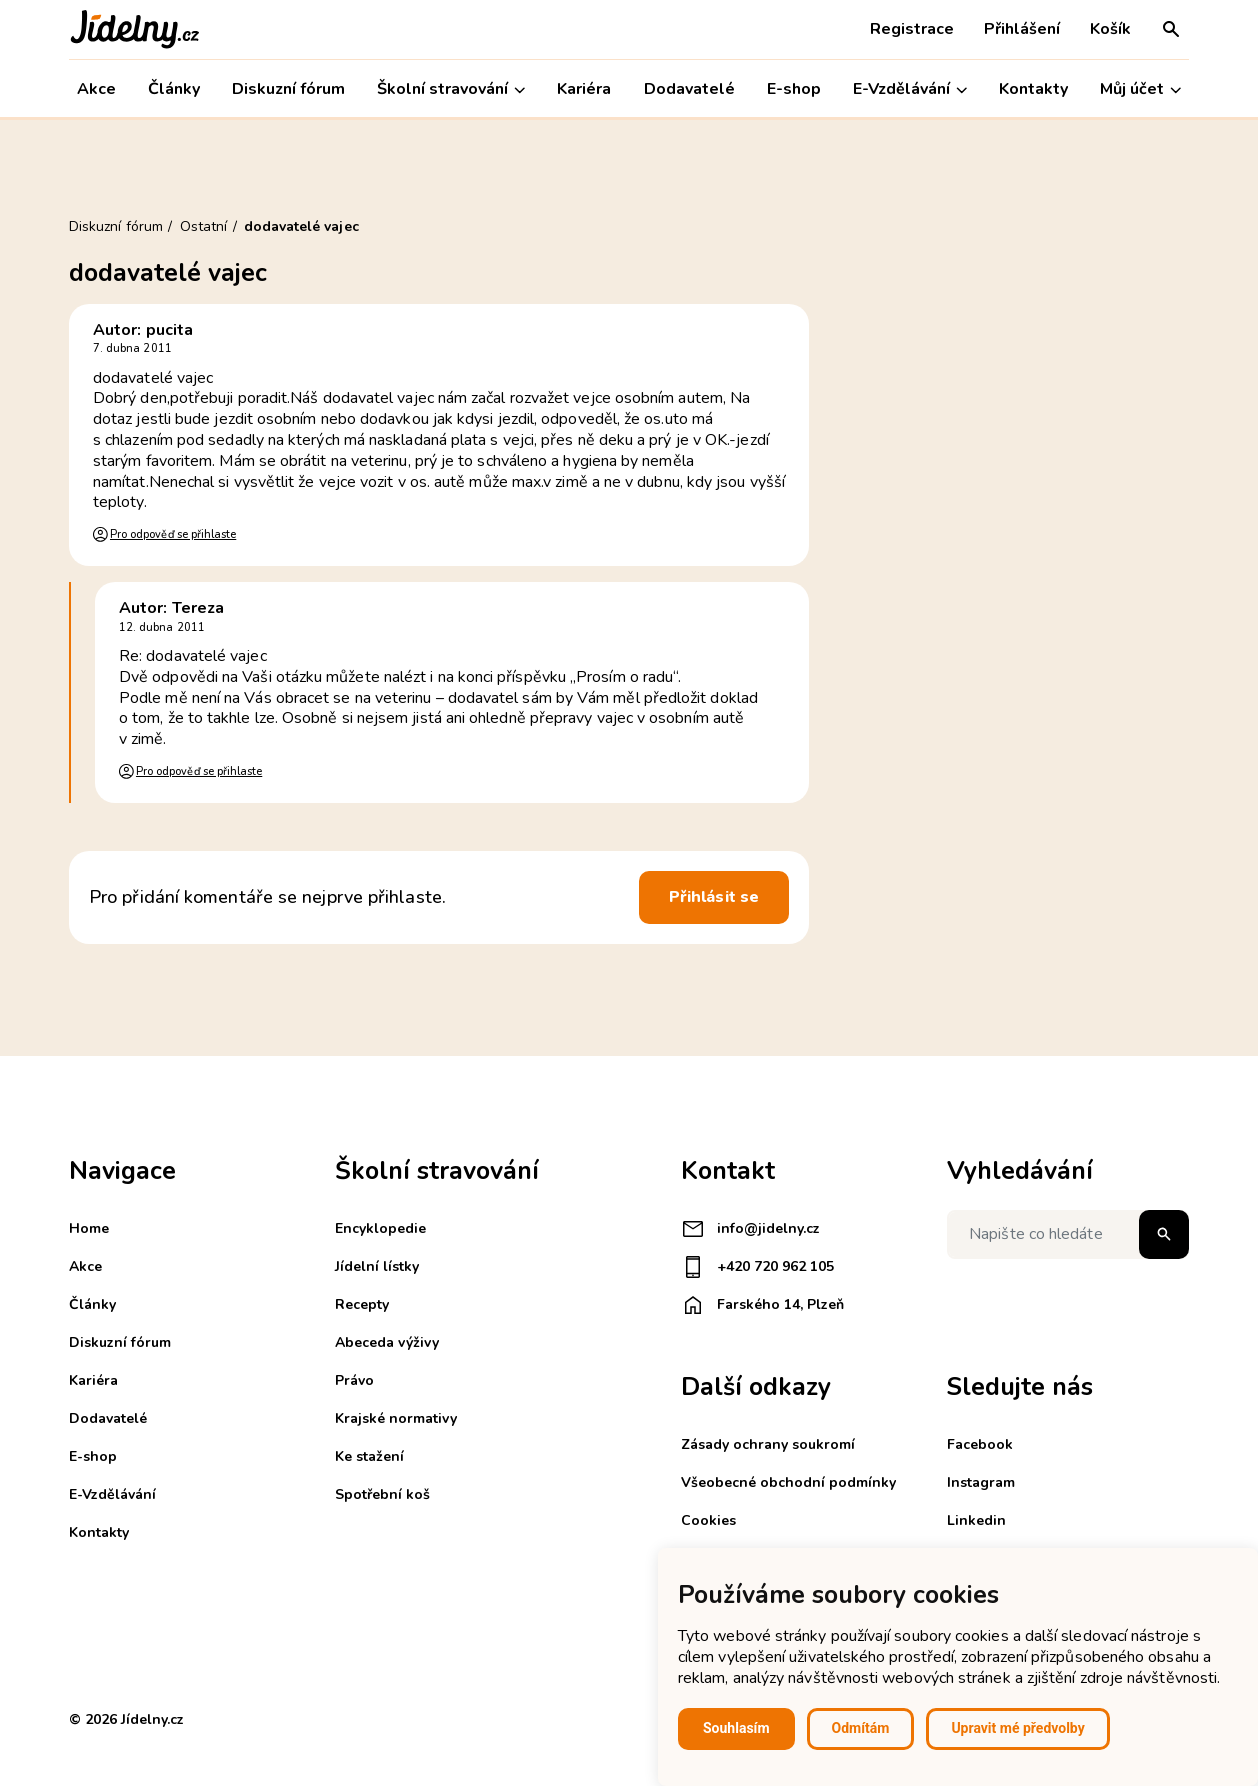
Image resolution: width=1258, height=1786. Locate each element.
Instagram (981, 1482)
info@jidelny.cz (750, 1229)
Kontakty (1033, 89)
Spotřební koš (382, 1494)
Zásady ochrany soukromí (768, 1444)
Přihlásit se (714, 897)
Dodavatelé (689, 89)
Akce (96, 89)
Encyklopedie (380, 1228)
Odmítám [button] (861, 1728)
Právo (354, 1380)
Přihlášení (1022, 29)
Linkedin (976, 1520)
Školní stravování (451, 89)
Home (89, 1228)
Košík (1110, 29)
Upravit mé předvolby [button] (1017, 1728)
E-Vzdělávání (910, 89)
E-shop (794, 89)
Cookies (708, 1520)
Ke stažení (369, 1456)
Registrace (912, 29)
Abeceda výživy (387, 1342)
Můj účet (1140, 89)
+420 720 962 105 (757, 1267)
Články (174, 89)
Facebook (980, 1444)
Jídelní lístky (377, 1266)
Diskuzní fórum (288, 89)
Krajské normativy (396, 1418)
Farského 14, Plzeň (762, 1305)
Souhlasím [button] (736, 1728)
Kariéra (584, 89)
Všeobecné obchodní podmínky (788, 1482)
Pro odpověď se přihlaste (173, 534)
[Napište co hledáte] (1068, 1234)
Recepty (362, 1304)
